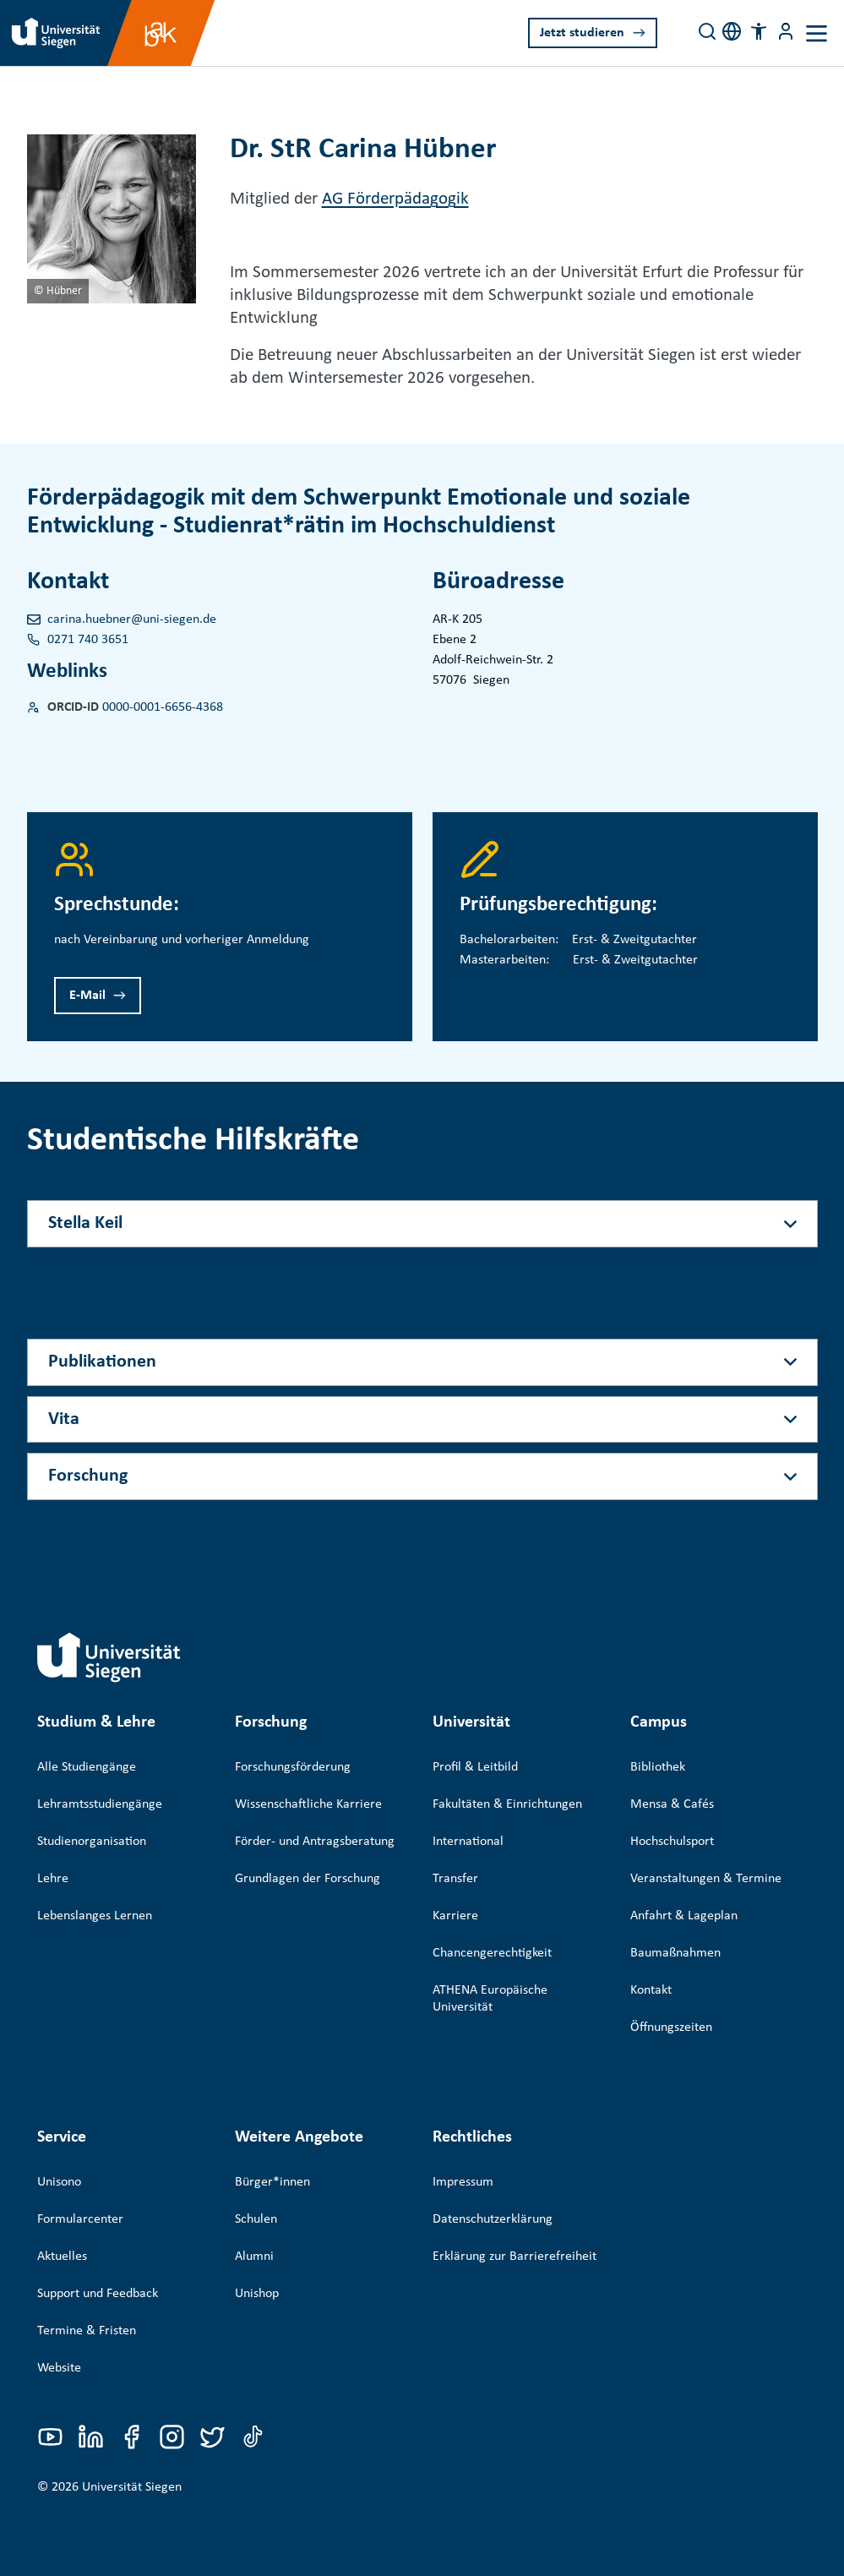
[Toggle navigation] (816, 33)
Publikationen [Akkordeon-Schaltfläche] (102, 1362)
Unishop (257, 2269)
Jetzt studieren (582, 33)
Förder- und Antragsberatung (315, 1841)
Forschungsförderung (293, 1767)
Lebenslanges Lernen (94, 1916)
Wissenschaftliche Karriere (308, 1804)
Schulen (256, 2195)
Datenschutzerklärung (493, 2195)
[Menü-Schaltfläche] (785, 31)
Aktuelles (62, 2232)
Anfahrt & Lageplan (684, 1916)
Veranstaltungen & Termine (705, 1879)
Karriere (455, 1916)
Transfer (455, 1879)
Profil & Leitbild (475, 1767)
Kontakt (651, 1990)
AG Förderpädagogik (395, 199)
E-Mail (87, 995)
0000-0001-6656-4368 (162, 707)
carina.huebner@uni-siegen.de (131, 619)
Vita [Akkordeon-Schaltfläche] (63, 1419)
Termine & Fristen (86, 2306)
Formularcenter (80, 2195)
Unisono (59, 2157)
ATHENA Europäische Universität (490, 1999)
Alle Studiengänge (86, 1767)
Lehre (52, 1879)
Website (59, 2343)
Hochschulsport (672, 1841)
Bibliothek (657, 1767)
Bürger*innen (272, 2157)
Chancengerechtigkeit (492, 1953)
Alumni (254, 2232)
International (468, 1841)
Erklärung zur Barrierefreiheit (514, 2232)
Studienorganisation (91, 1841)
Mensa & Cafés (672, 1804)
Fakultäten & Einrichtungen (507, 1804)
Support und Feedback (97, 2269)
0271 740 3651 (87, 640)
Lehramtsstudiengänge (99, 1804)
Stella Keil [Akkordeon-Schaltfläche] (85, 1223)
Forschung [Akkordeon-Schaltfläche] (88, 1476)
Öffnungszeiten (671, 2027)
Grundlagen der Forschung (307, 1879)
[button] (759, 31)
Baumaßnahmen (675, 1953)
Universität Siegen (132, 2453)
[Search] (707, 31)
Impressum (463, 2157)
